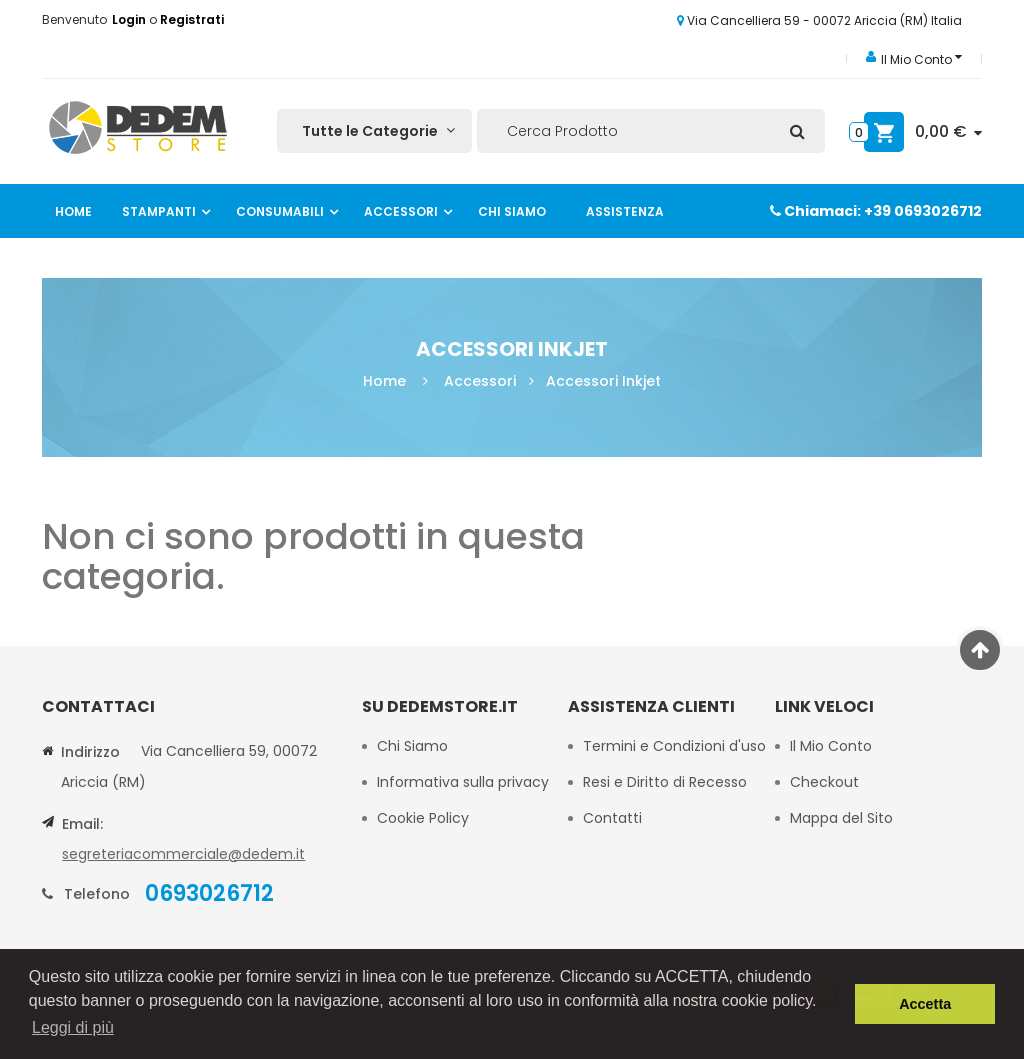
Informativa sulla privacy (463, 782)
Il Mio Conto (831, 746)
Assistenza (625, 211)
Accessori (401, 211)
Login (130, 19)
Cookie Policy (425, 818)
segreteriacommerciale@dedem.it (183, 854)
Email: (82, 824)
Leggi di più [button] (73, 1027)
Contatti (612, 818)
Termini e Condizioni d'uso (674, 746)
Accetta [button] (925, 1004)
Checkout (824, 782)
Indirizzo (90, 752)
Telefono (97, 894)
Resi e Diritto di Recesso (665, 782)
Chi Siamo (512, 211)
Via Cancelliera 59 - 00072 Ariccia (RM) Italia (819, 20)
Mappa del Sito (841, 818)
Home (73, 211)
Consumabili (280, 211)
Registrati (192, 19)
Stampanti (159, 211)
